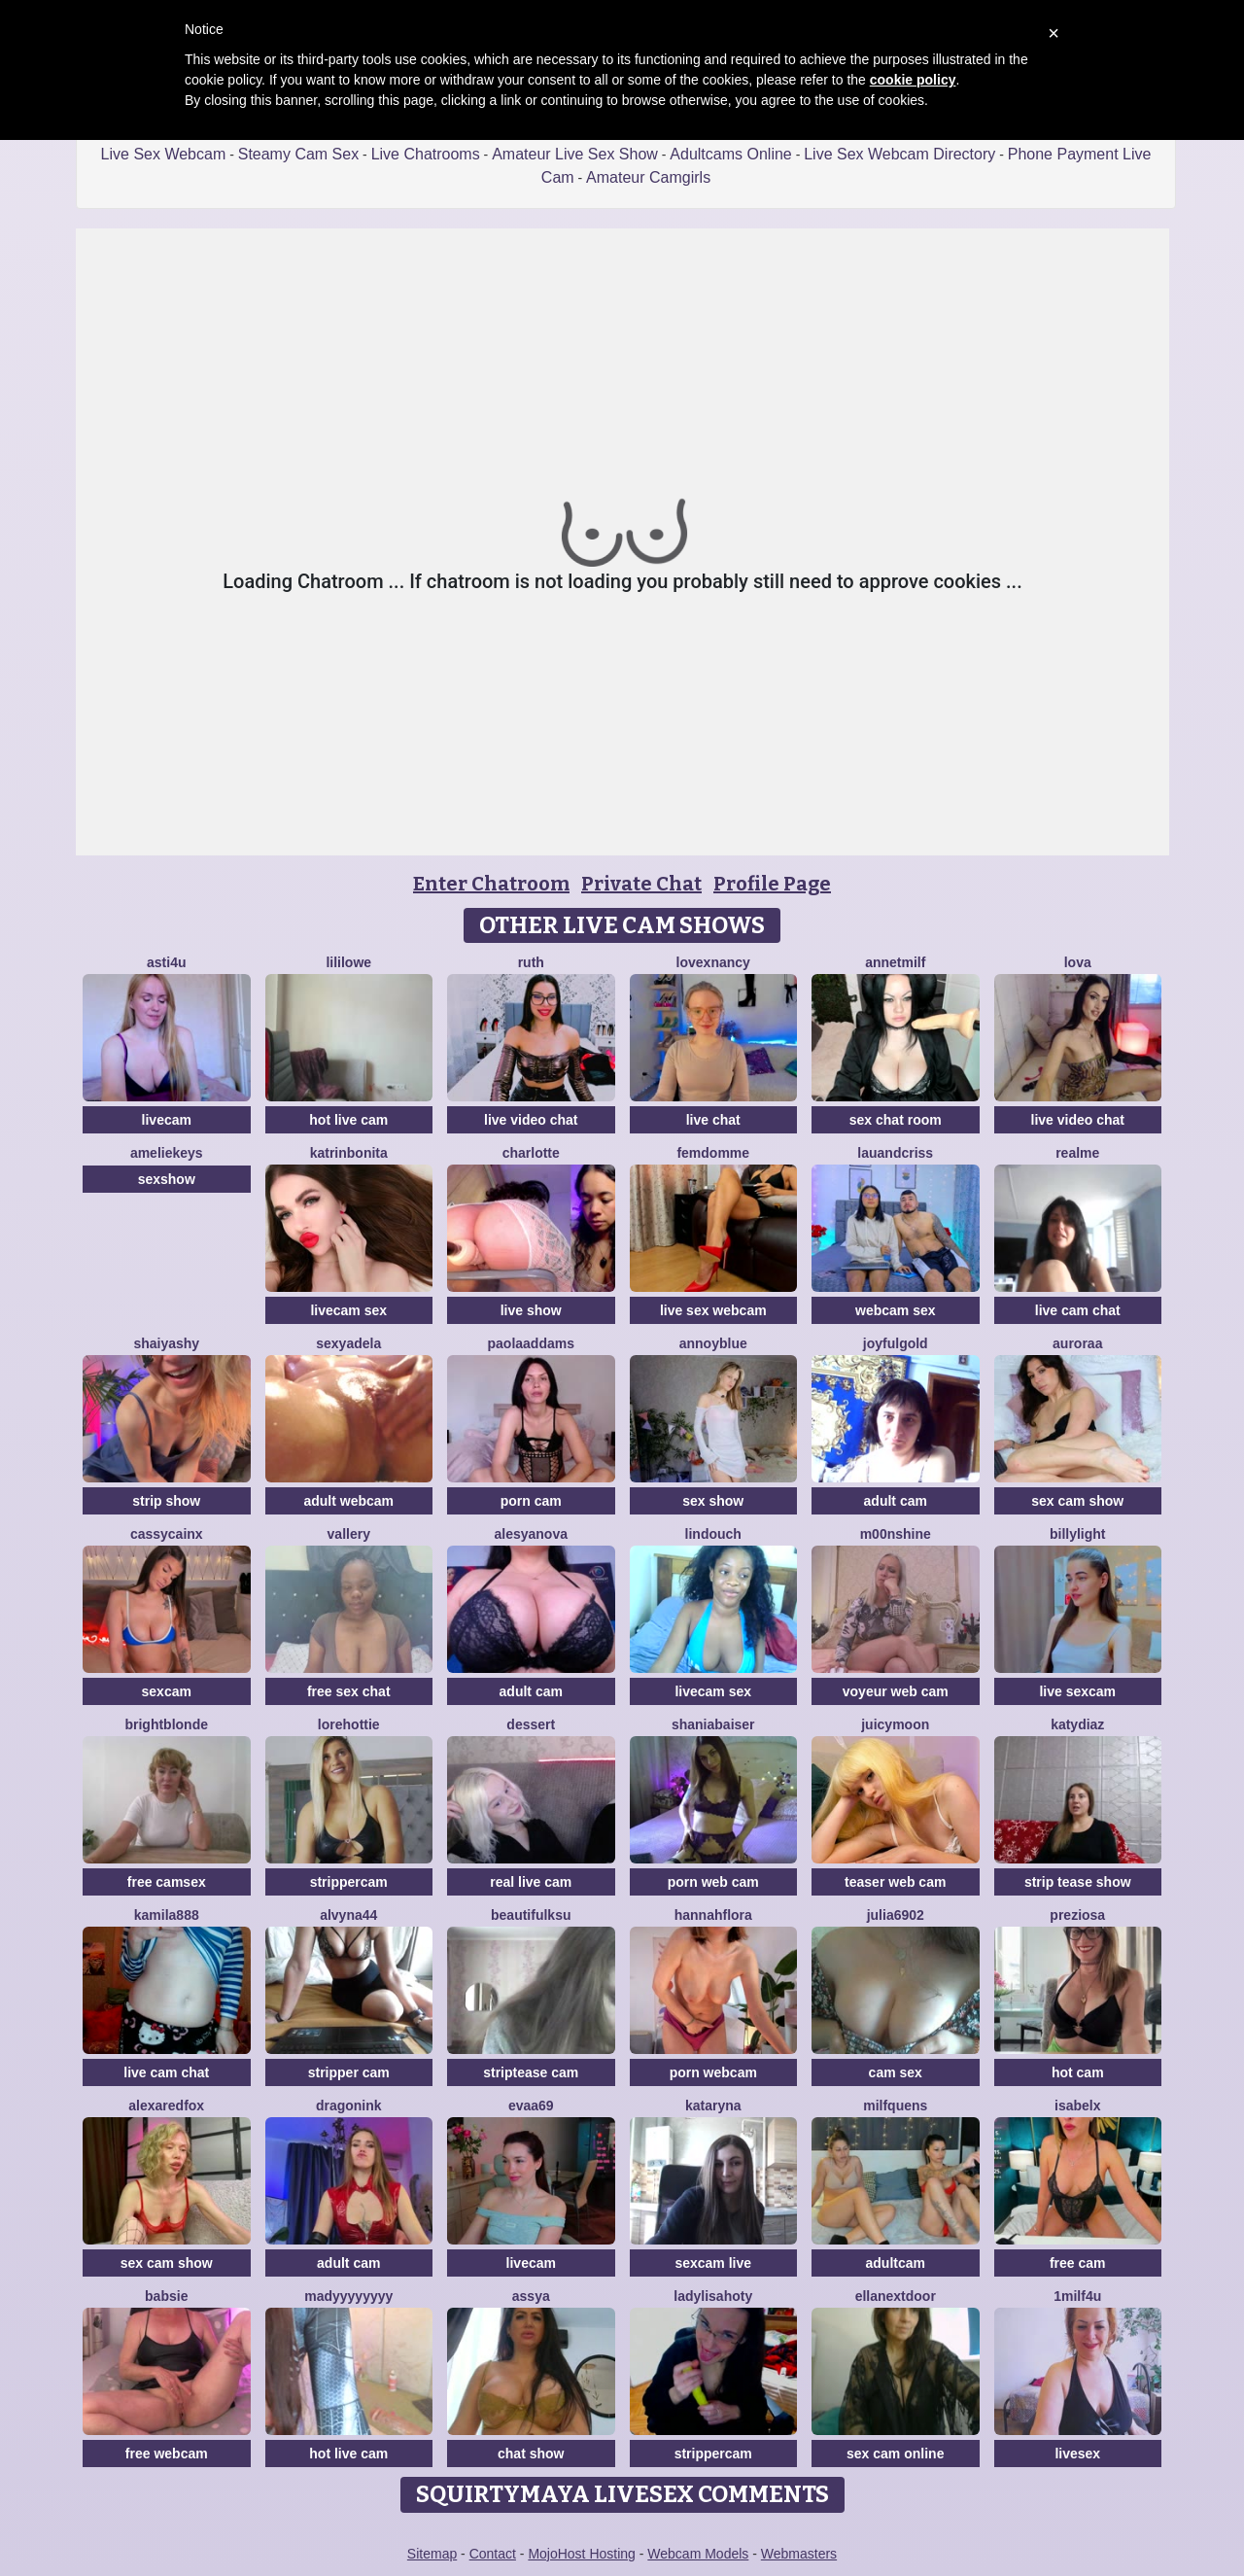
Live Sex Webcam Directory (899, 154)
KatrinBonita (349, 1153)
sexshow (166, 1179)
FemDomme (712, 1153)
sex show (712, 1501)
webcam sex (895, 1310)
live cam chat (1078, 1310)
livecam (166, 1120)
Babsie (166, 2296)
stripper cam (349, 2072)
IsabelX (1077, 2105)
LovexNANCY (713, 962)
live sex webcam (713, 1310)
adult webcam (348, 1501)
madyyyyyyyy (348, 2296)
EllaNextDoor (895, 2296)
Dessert (530, 1724)
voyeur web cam (896, 1691)
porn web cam (713, 1882)
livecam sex (348, 1310)
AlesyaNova (532, 1534)
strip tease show (1077, 1882)
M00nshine (895, 1534)
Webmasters (799, 2553)
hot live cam (348, 1120)
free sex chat (349, 1691)
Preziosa (1077, 1915)
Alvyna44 (348, 1915)
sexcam (166, 1691)
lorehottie (349, 1724)
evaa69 (531, 2105)
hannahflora (713, 1915)
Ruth (531, 962)
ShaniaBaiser (713, 1724)
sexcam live (712, 2263)
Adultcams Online (730, 154)
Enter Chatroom (491, 883)
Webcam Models (697, 2553)
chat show (531, 2453)
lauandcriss (895, 1153)
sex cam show (1077, 1501)
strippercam (349, 1882)
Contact (492, 2553)
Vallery (349, 1534)
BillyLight (1078, 1534)
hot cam (1078, 2072)
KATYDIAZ (1077, 1724)
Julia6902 (895, 1915)
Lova (1077, 962)
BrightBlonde (166, 1724)
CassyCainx (166, 1534)
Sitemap (432, 2553)
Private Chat (641, 883)
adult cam (895, 1501)
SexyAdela (348, 1343)
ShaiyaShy (166, 1343)
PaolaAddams (531, 1343)
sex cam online (895, 2453)
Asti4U (166, 962)
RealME (1077, 1153)
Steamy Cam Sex (298, 154)
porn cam (531, 1501)
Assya (531, 2296)
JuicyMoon (895, 1724)
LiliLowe (348, 962)
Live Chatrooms (425, 154)
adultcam (895, 2263)
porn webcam (713, 2072)
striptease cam (530, 2072)
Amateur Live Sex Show (575, 154)
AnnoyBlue (713, 1343)
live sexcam (1077, 1691)
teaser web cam (895, 1882)
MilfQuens (895, 2105)
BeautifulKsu (530, 1915)
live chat (713, 1120)
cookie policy (913, 79)
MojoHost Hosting (582, 2553)
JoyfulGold (895, 1343)
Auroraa (1077, 1343)
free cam (1078, 2263)
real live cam (530, 1882)
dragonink (349, 2105)
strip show (166, 1501)
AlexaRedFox (166, 2105)
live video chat (530, 1120)
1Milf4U (1077, 2296)
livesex (1077, 2453)
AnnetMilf (895, 962)
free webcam (166, 2453)
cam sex (895, 2072)
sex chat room (895, 1120)
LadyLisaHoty (713, 2296)
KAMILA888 (166, 1915)
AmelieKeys (166, 1153)
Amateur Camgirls (648, 177)
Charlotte (531, 1153)
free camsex (166, 1882)
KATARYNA (713, 2105)
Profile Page (772, 883)
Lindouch (713, 1534)
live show (531, 1310)
